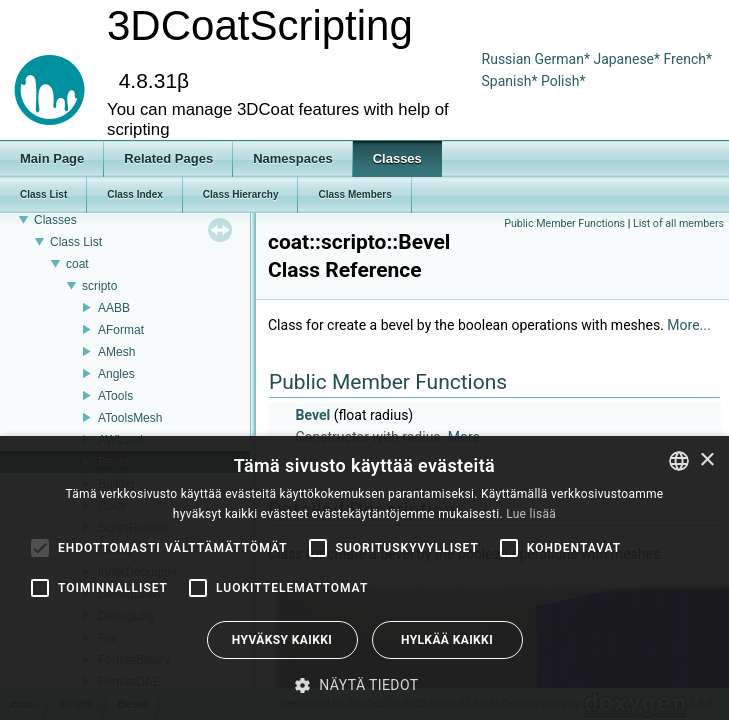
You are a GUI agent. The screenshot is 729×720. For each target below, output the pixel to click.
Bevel (312, 415)
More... (688, 325)
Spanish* (510, 81)
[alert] (364, 578)
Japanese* (628, 59)
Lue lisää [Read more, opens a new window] (531, 514)
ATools (115, 396)
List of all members (678, 223)
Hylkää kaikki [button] (447, 640)
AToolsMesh (130, 418)
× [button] (706, 460)
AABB (114, 308)
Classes (55, 220)
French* (688, 59)
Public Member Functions (564, 223)
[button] (364, 685)
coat (77, 264)
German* (564, 59)
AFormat (121, 330)
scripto (99, 286)
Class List (76, 242)
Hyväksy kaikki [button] (282, 640)
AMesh (116, 352)
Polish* (563, 81)
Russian (507, 59)
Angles (116, 374)
